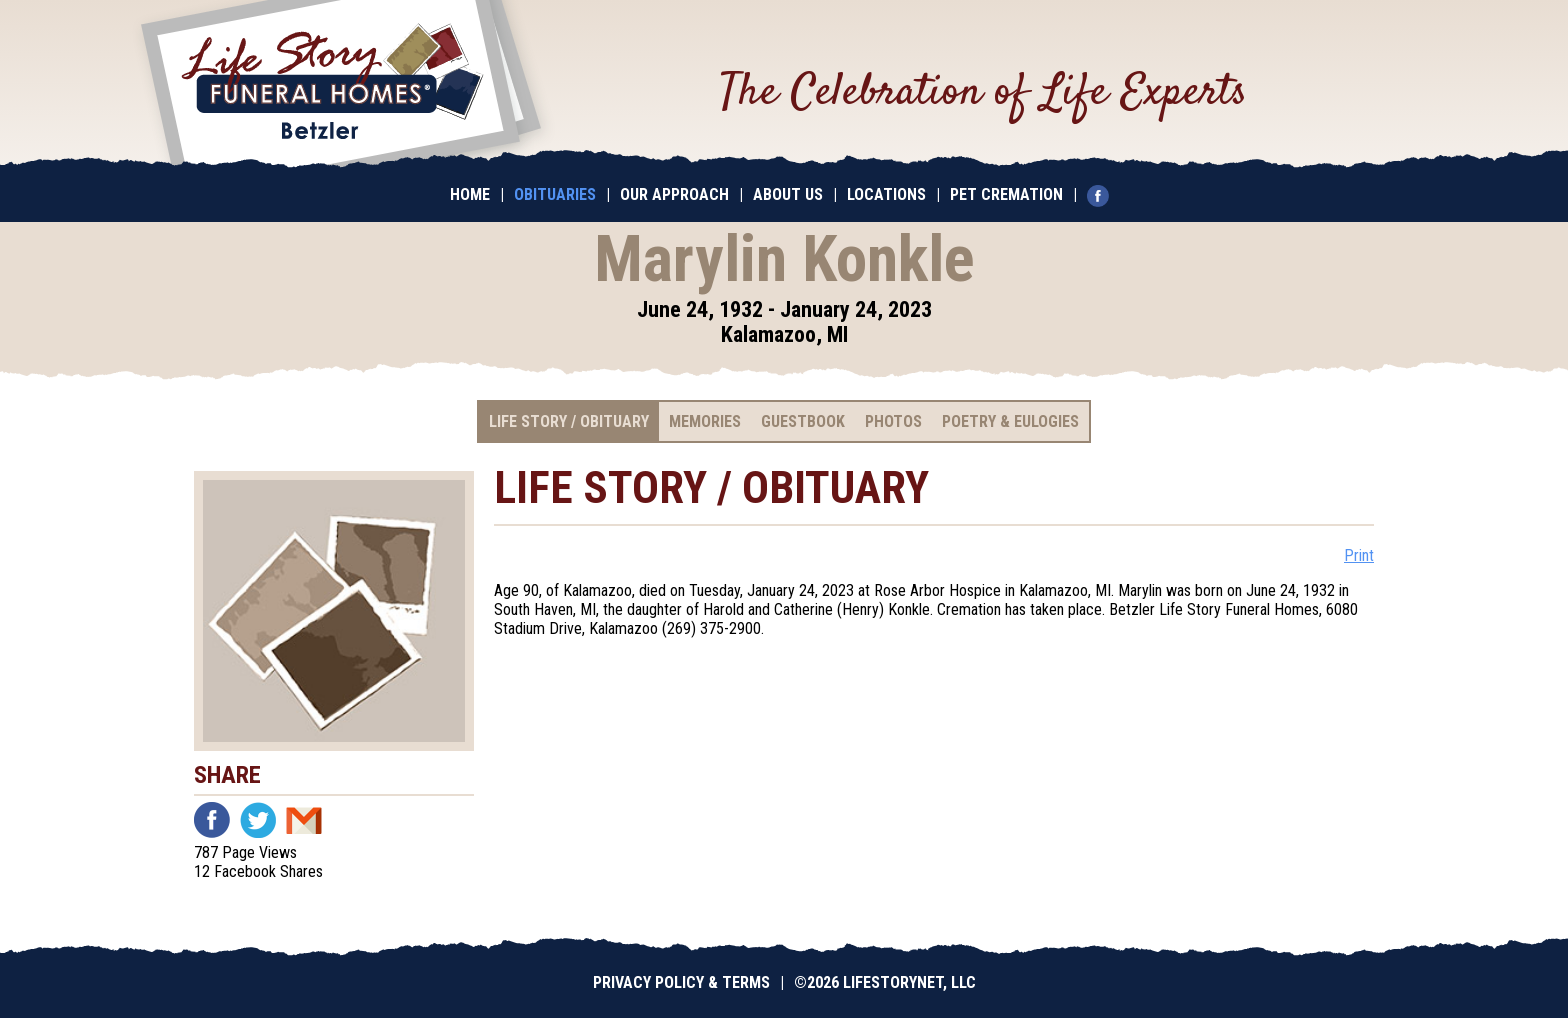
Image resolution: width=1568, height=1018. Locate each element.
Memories (705, 421)
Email (304, 820)
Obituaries (555, 194)
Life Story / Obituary (569, 421)
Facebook (212, 820)
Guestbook (803, 421)
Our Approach (674, 194)
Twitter (258, 820)
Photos (893, 421)
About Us (788, 194)
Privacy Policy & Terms (681, 982)
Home (470, 194)
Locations (886, 194)
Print (1359, 555)
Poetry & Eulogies (1010, 421)
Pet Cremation (1006, 194)
